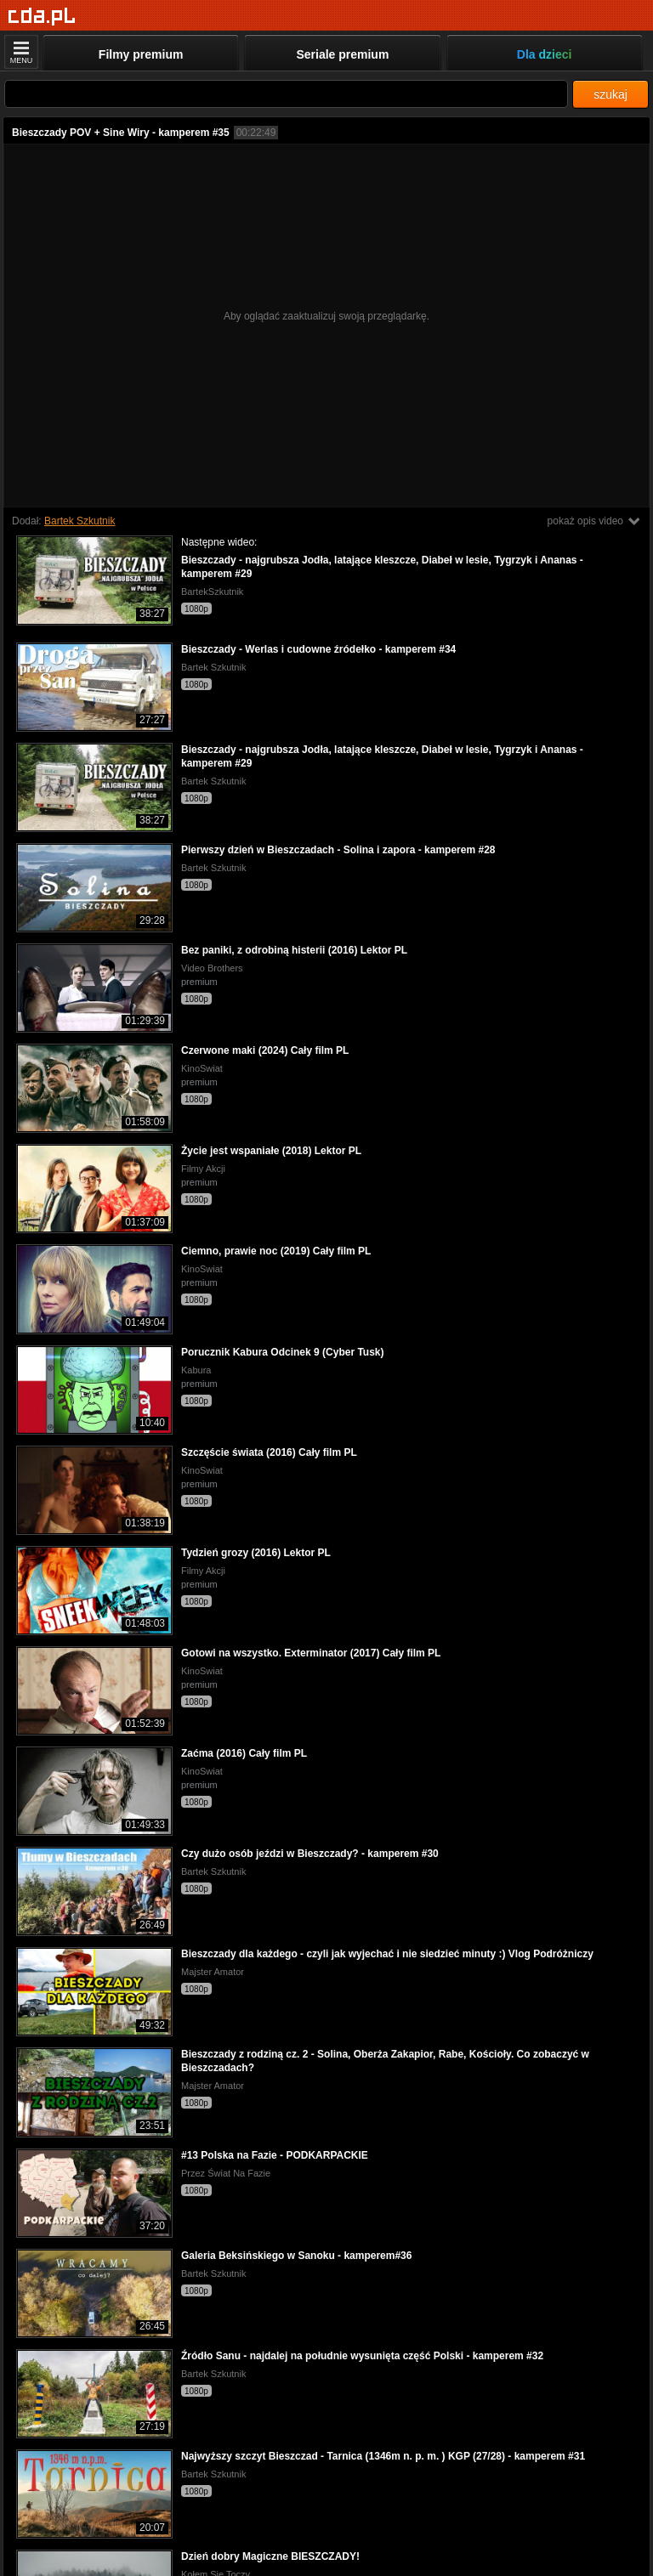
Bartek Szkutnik (79, 521)
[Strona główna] (42, 16)
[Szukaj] (286, 94)
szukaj (610, 94)
